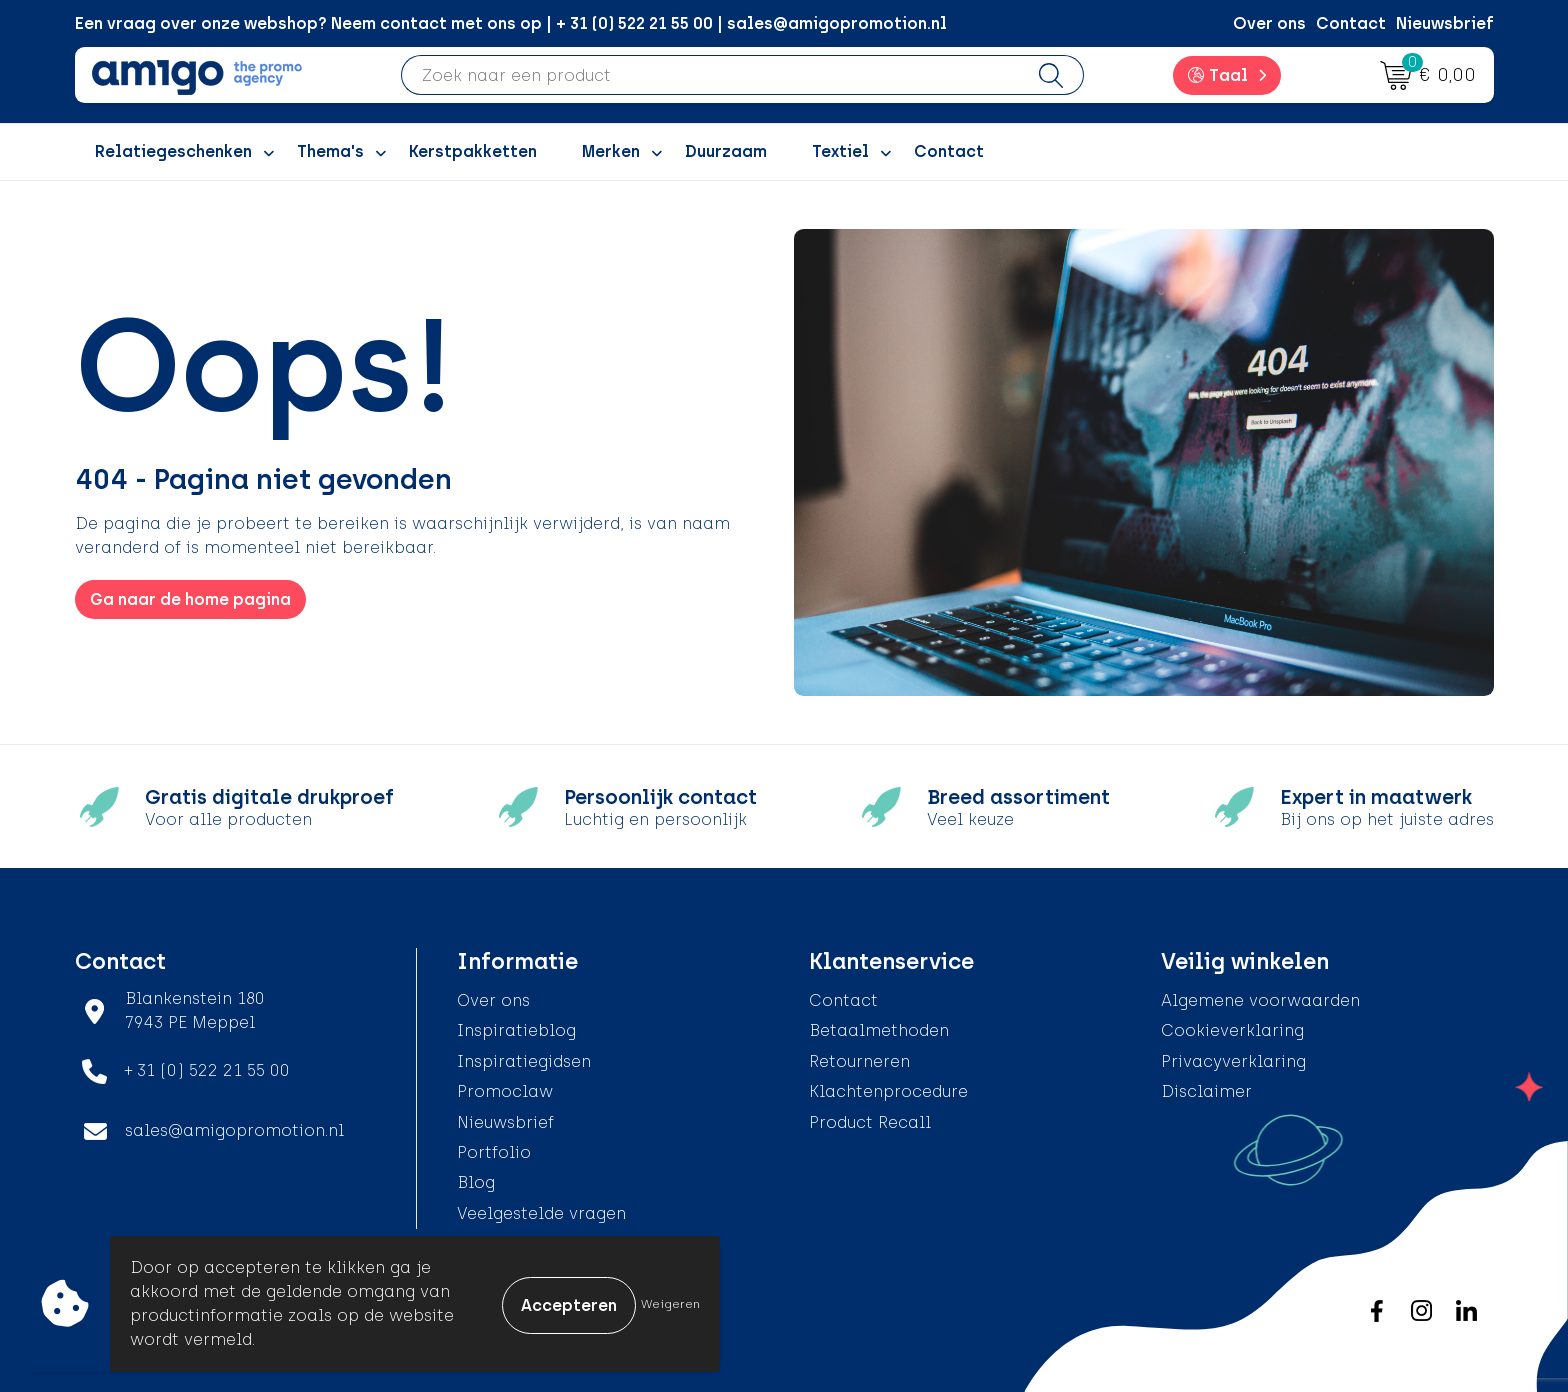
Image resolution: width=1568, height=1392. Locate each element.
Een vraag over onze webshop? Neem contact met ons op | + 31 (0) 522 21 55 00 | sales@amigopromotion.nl (511, 23)
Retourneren (859, 1061)
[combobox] (710, 75)
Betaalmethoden (879, 1030)
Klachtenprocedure (888, 1091)
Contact (1351, 23)
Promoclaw (505, 1091)
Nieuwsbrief (1445, 23)
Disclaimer (1206, 1091)
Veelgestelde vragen (541, 1213)
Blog (476, 1182)
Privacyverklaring (1233, 1061)
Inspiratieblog (516, 1030)
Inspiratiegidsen (524, 1061)
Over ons (1269, 23)
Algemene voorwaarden (1260, 1000)
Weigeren (670, 1304)
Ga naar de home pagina (190, 599)
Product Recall (870, 1122)
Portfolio (494, 1152)
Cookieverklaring (1232, 1030)
